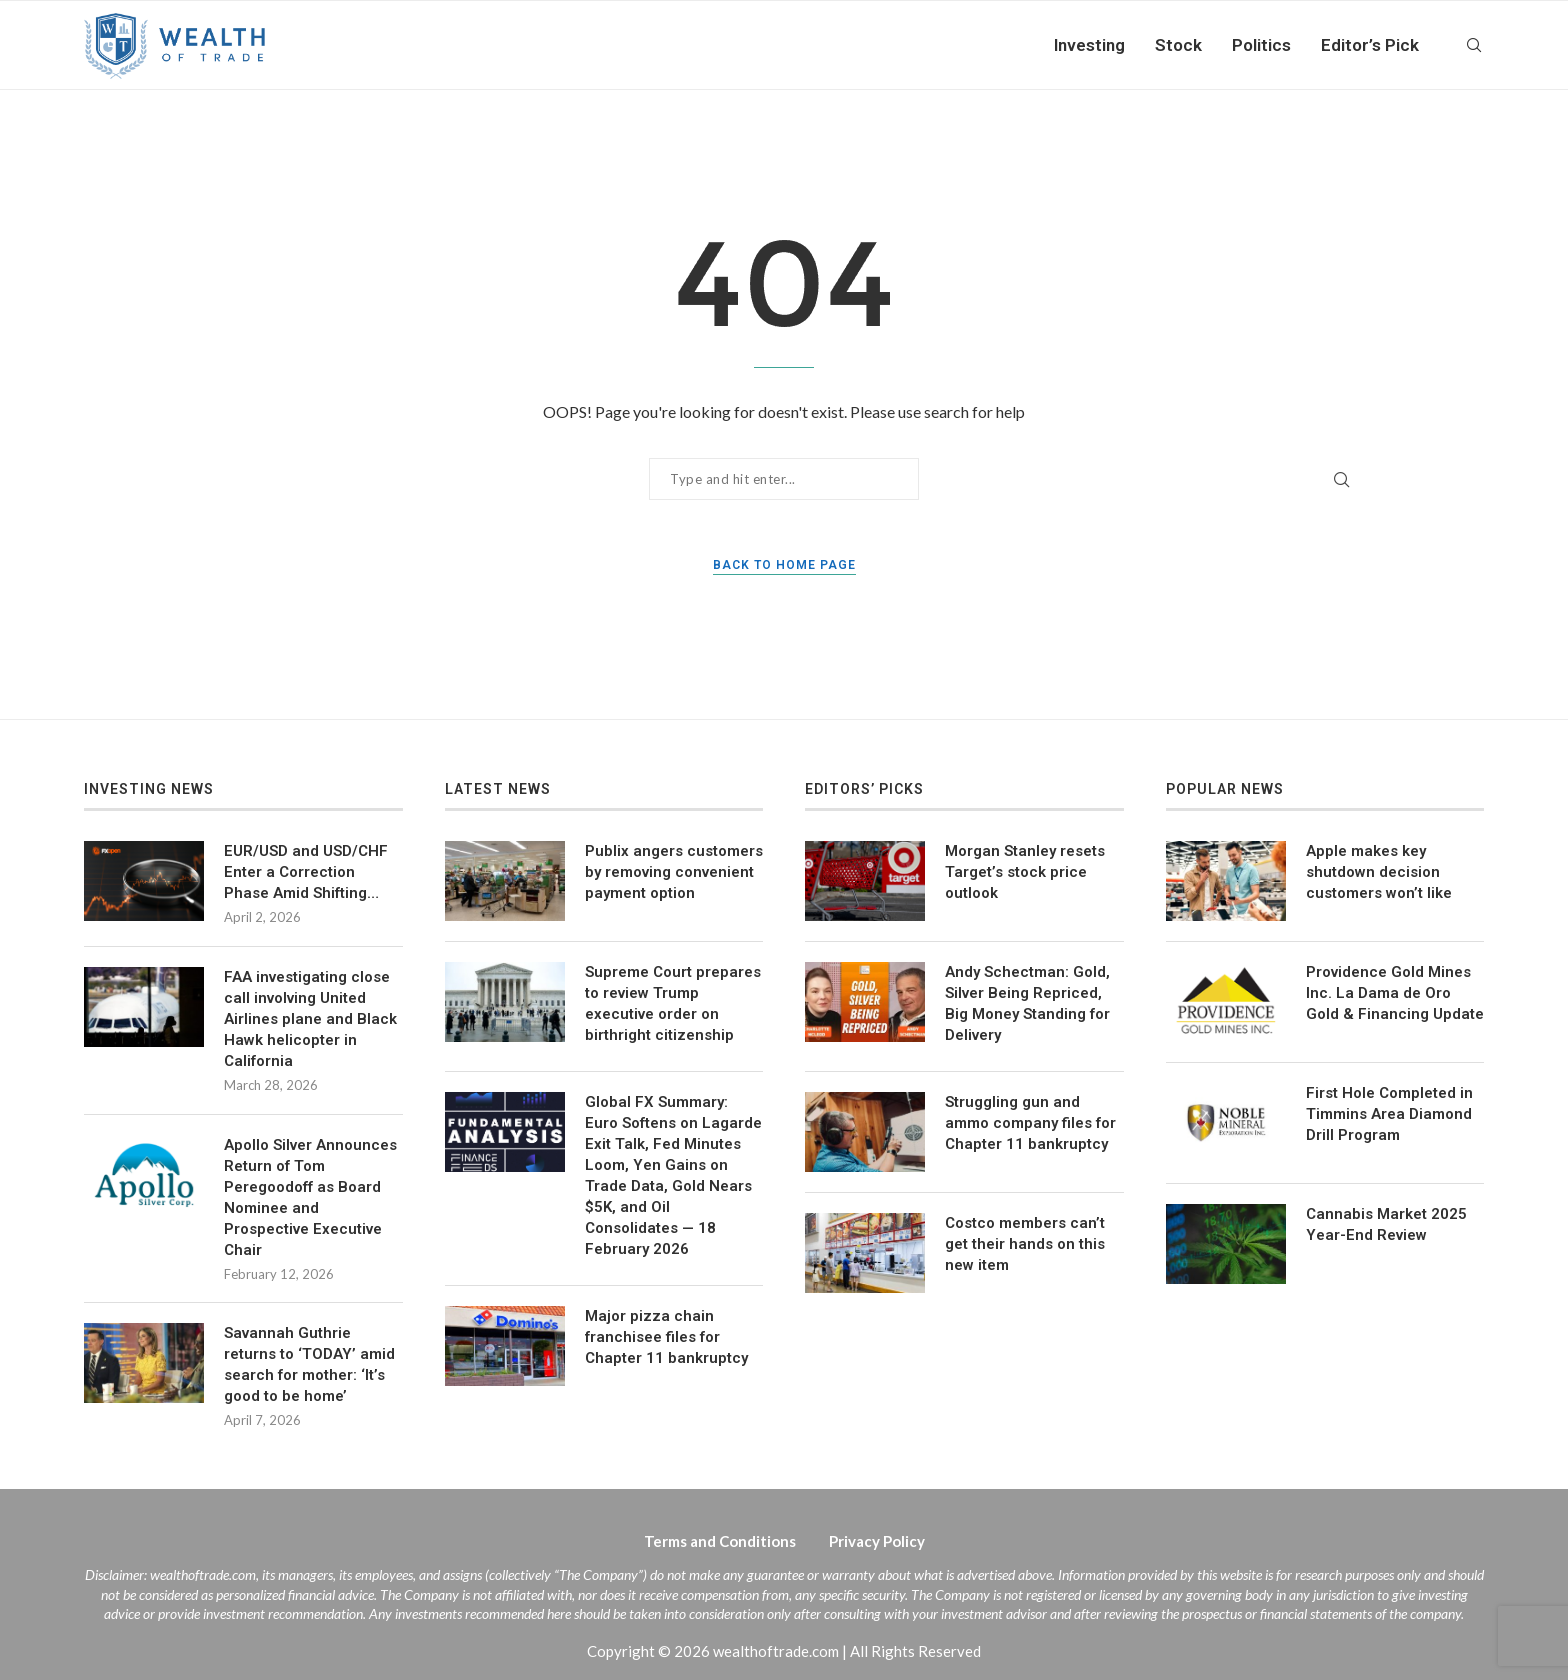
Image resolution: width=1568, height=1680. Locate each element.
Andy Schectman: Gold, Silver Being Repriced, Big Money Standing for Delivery (1027, 1003)
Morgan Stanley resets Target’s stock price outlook (1025, 872)
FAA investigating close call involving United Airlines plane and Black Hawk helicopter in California (310, 1019)
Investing (1089, 45)
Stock (1178, 45)
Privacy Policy (877, 1541)
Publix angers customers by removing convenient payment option (674, 872)
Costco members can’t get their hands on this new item (1025, 1244)
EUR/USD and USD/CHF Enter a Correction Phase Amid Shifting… (306, 872)
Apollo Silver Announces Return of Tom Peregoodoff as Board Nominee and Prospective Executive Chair (310, 1197)
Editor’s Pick (1370, 45)
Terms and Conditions (720, 1541)
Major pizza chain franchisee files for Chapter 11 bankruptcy (666, 1337)
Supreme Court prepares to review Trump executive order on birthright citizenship (673, 1003)
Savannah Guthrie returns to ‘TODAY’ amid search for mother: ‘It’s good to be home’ (309, 1364)
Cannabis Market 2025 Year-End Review (1386, 1224)
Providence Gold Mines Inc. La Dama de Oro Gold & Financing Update (1395, 993)
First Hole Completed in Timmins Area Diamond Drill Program (1389, 1114)
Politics (1261, 45)
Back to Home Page (784, 565)
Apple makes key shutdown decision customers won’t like (1379, 872)
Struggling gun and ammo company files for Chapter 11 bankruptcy (1030, 1123)
